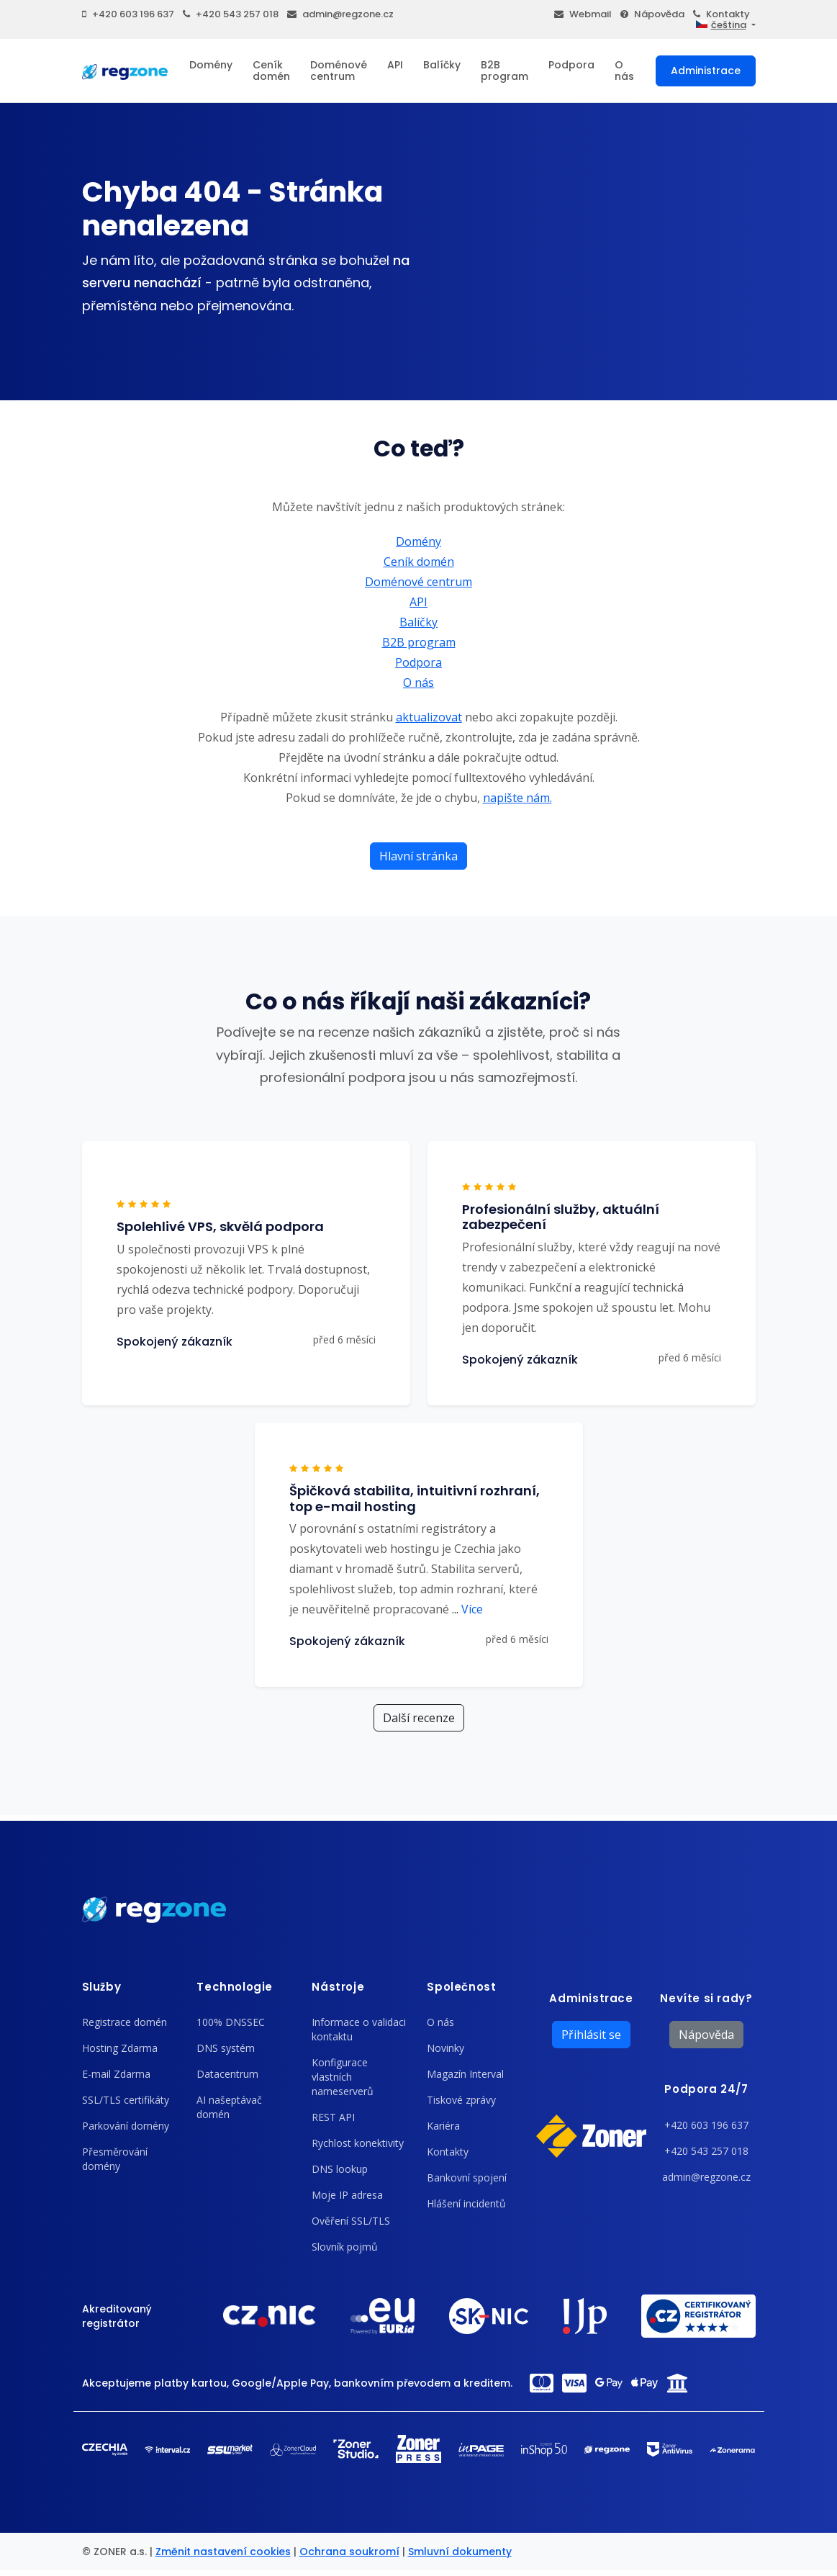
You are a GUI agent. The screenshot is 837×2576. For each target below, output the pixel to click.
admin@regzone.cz (340, 14)
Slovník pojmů (345, 2246)
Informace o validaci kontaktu (359, 2029)
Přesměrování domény (115, 2159)
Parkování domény (125, 2126)
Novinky (445, 2048)
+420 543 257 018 (231, 14)
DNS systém (225, 2048)
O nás (624, 71)
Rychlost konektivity (358, 2143)
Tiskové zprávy (461, 2100)
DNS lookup (340, 2169)
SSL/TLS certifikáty (125, 2100)
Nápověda (652, 14)
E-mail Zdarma (116, 2074)
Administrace (706, 70)
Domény (210, 65)
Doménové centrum (338, 71)
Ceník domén (271, 71)
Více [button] (467, 1609)
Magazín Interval (465, 2074)
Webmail (583, 14)
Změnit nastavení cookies (223, 2551)
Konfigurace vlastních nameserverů (343, 2076)
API (395, 65)
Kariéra (443, 2126)
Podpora (571, 65)
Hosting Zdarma (120, 2048)
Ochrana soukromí (349, 2551)
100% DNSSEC (230, 2022)
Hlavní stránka (418, 856)
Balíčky (442, 65)
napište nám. (517, 798)
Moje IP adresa (347, 2195)
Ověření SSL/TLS (351, 2221)
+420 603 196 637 (128, 14)
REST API (333, 2117)
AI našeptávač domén (229, 2107)
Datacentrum (227, 2074)
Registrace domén (124, 2022)
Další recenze (419, 1718)
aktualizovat (429, 717)
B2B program (504, 71)
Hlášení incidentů (466, 2203)
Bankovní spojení (467, 2177)
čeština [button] (721, 24)
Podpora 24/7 (706, 2089)
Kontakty (721, 14)
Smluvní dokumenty (460, 2551)
